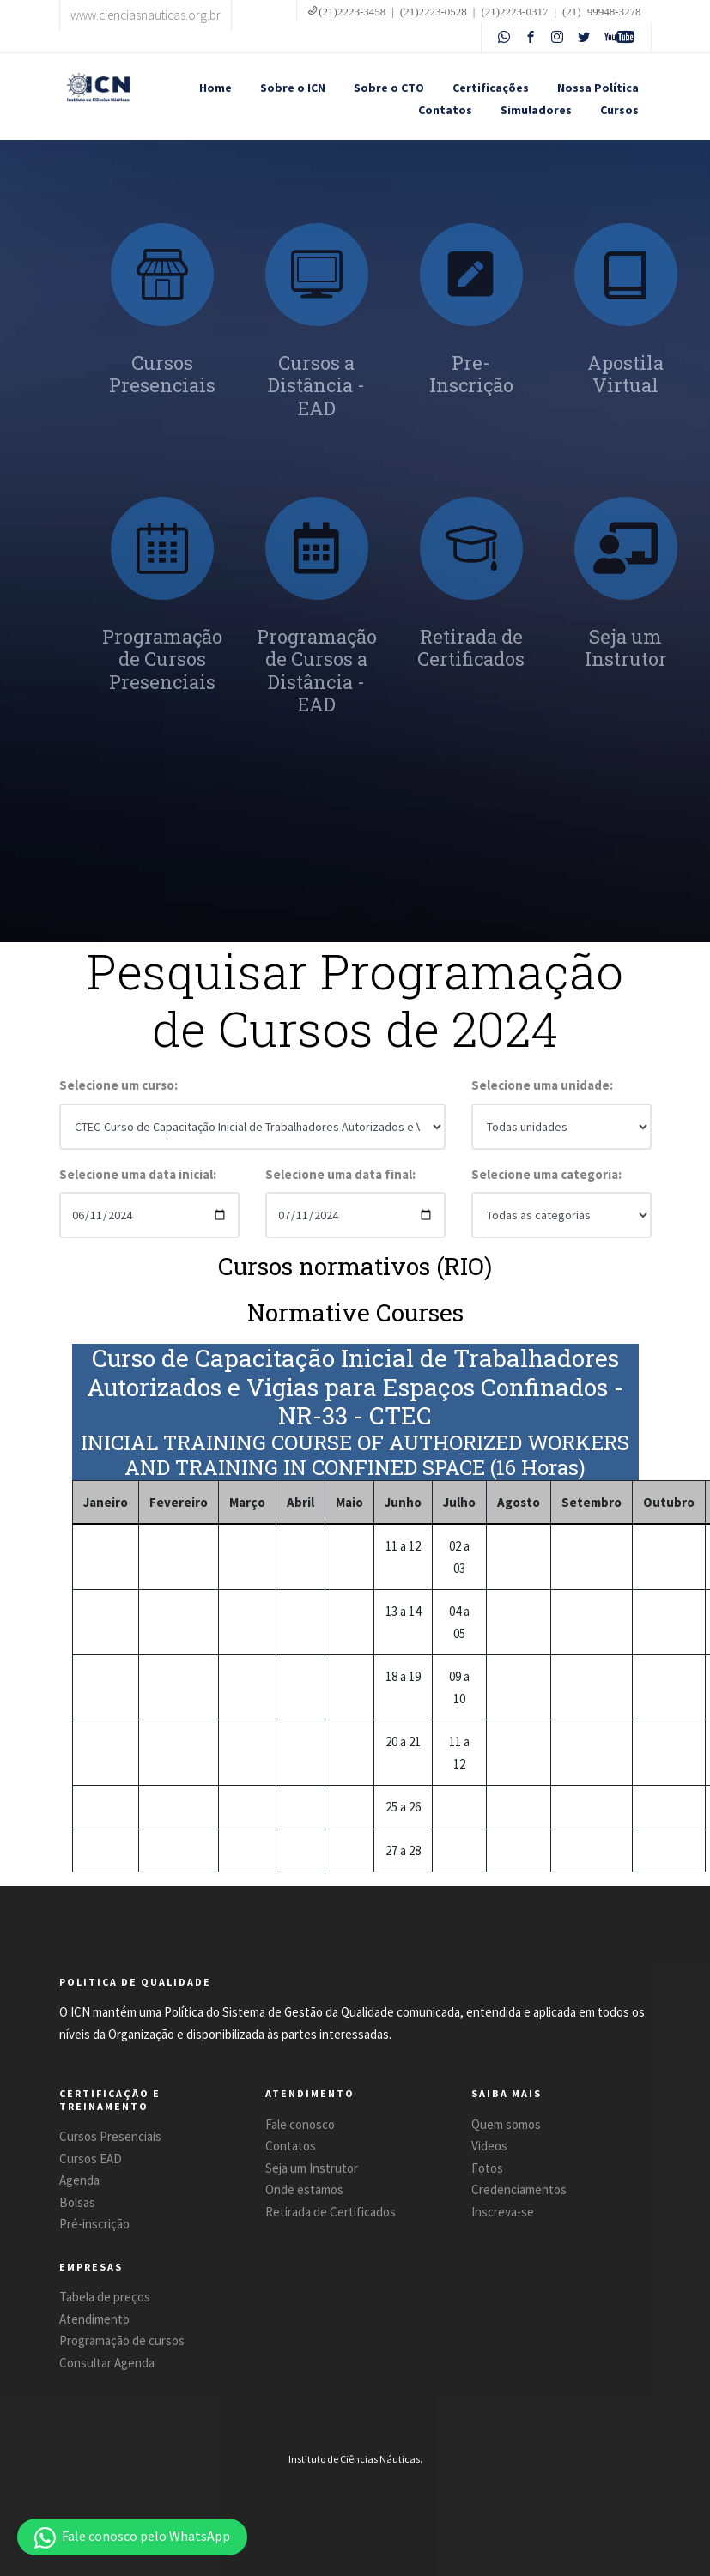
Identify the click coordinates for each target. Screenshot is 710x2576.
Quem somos (506, 2124)
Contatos (445, 110)
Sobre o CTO (389, 87)
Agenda (79, 2180)
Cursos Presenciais (110, 2136)
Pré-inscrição (94, 2224)
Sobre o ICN (292, 87)
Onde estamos (304, 2189)
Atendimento (94, 2319)
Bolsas (77, 2202)
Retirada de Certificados (330, 2212)
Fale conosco (300, 2124)
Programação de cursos (122, 2340)
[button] (132, 2537)
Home (215, 87)
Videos (489, 2146)
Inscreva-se (502, 2212)
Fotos (487, 2168)
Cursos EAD (90, 2158)
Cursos (619, 110)
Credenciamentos (519, 2189)
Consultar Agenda (107, 2363)
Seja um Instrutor (311, 2168)
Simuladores (536, 110)
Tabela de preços (104, 2297)
